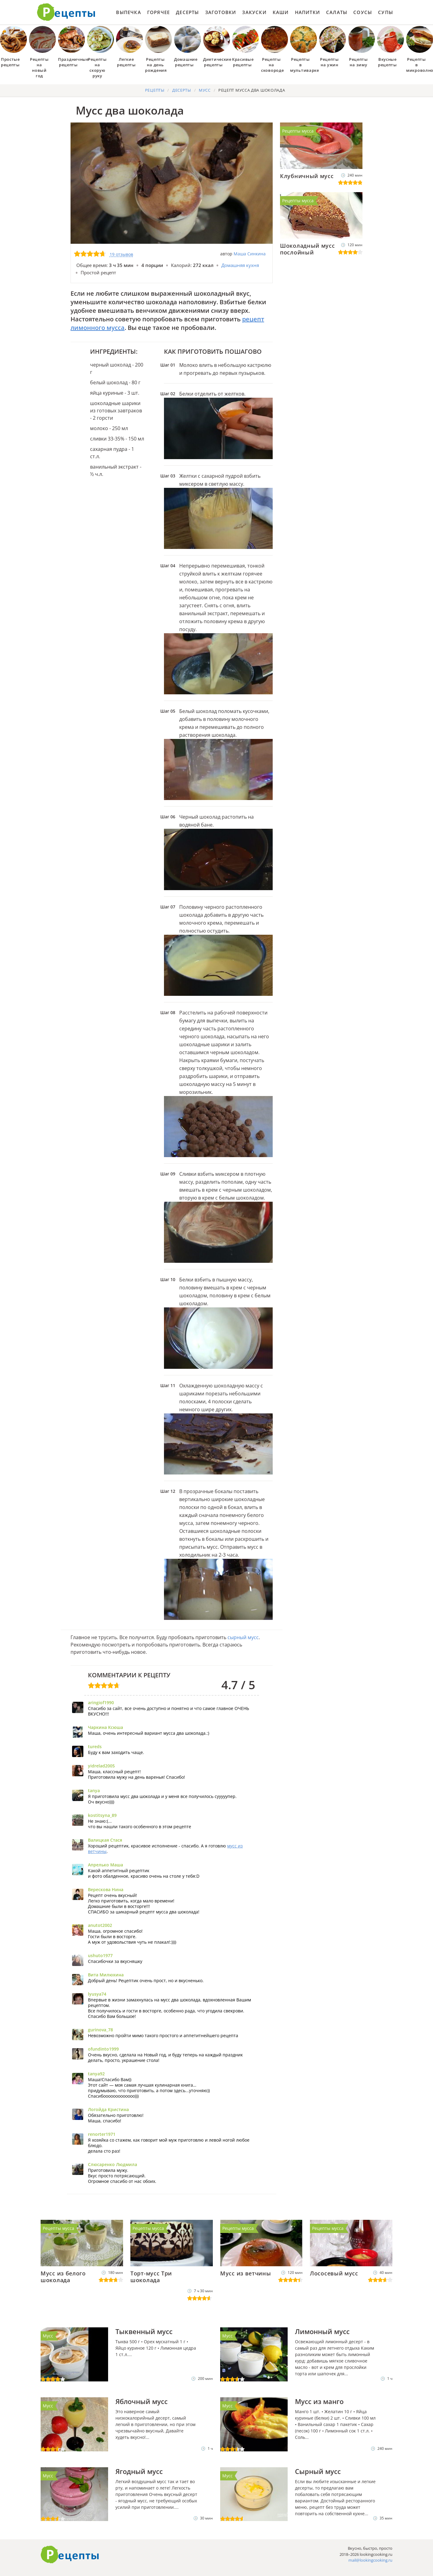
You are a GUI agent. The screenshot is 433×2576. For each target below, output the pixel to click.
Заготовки (220, 12)
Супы (385, 12)
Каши (281, 12)
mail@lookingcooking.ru (370, 2560)
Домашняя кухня (240, 265)
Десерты (187, 12)
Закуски (254, 12)
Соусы (362, 12)
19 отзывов (121, 254)
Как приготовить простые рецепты (66, 12)
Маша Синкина (250, 254)
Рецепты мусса (298, 131)
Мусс (48, 2336)
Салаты (336, 12)
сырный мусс (243, 1637)
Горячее (158, 12)
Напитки (307, 12)
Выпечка (128, 12)
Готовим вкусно (70, 2554)
